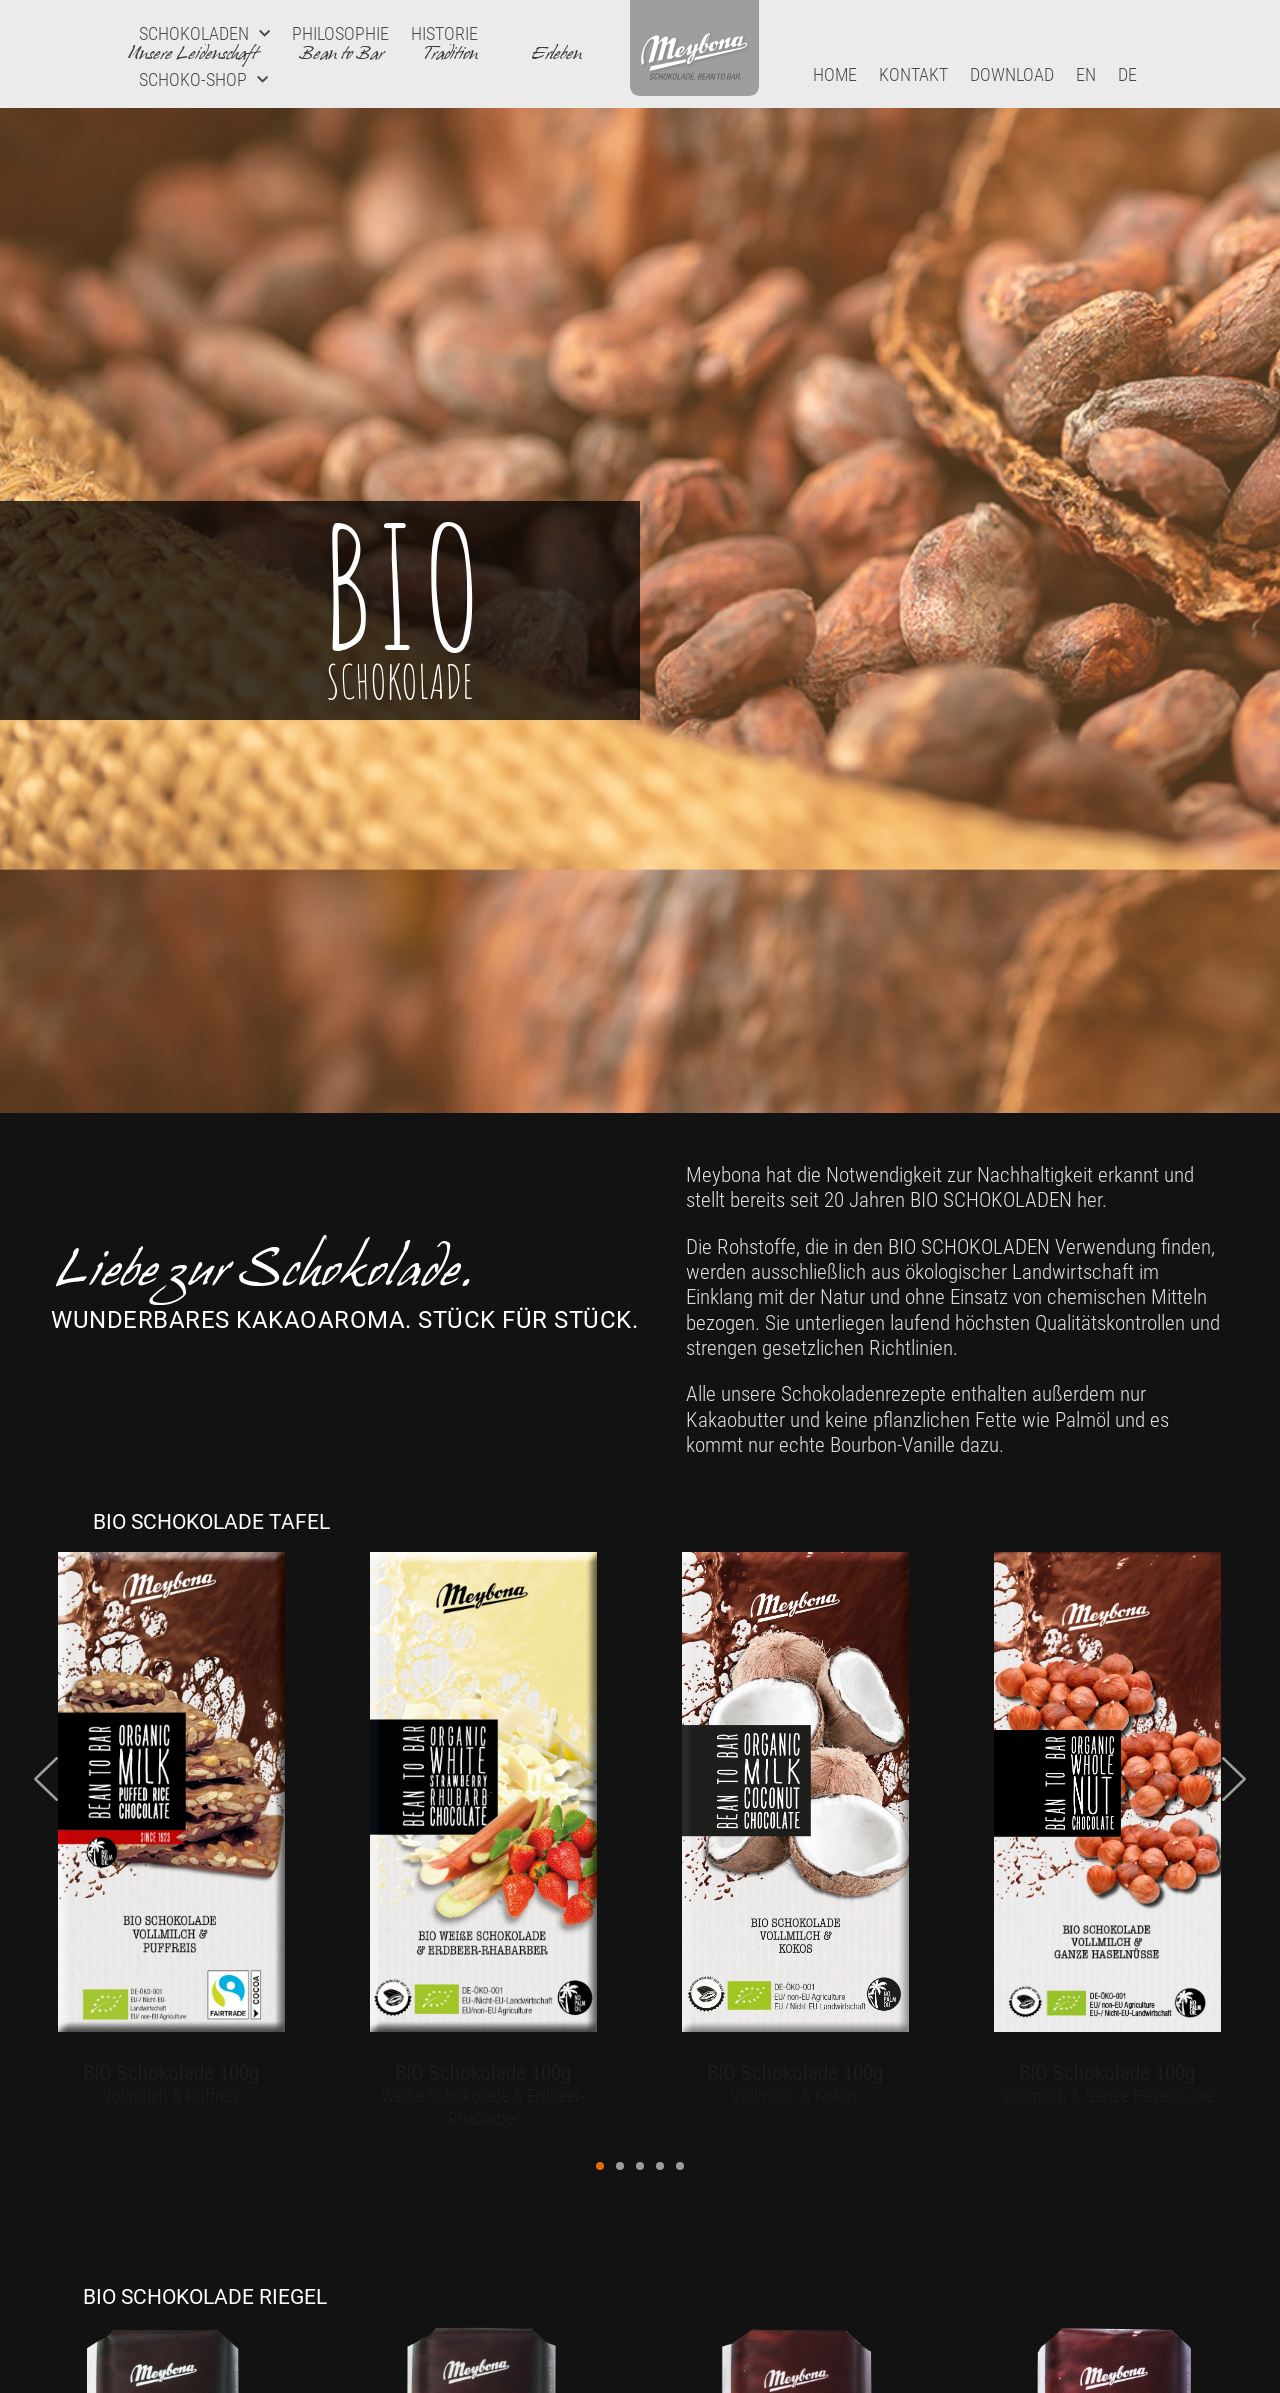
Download (1012, 74)
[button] (600, 2166)
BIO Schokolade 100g (171, 2072)
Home (835, 74)
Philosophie (340, 33)
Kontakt (913, 74)
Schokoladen (204, 34)
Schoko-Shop (203, 80)
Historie (444, 33)
